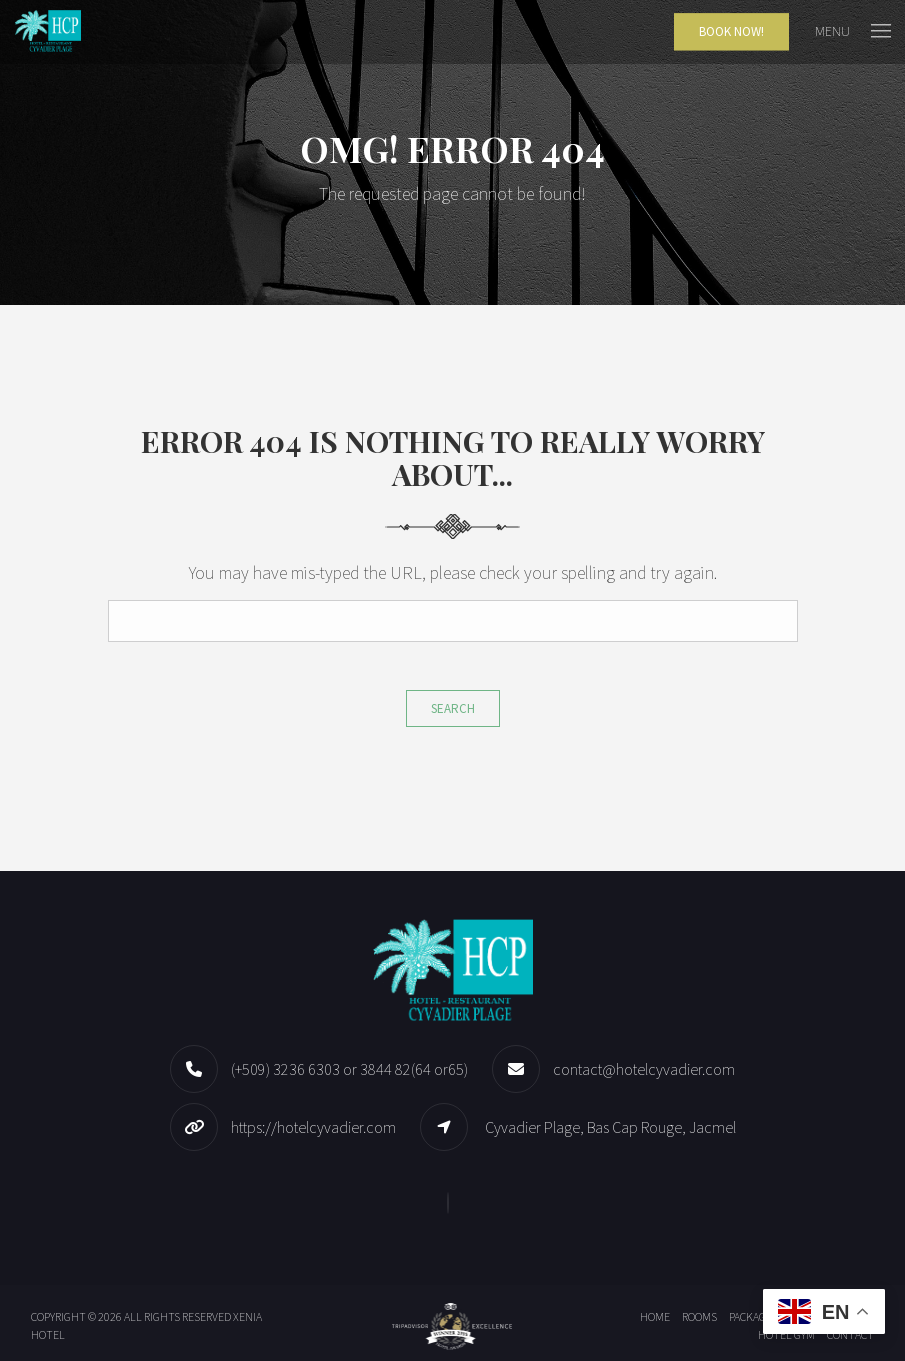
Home (655, 1316)
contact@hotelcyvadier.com (644, 1069)
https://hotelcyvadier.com (313, 1127)
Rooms (699, 1316)
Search (453, 708)
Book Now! (731, 31)
